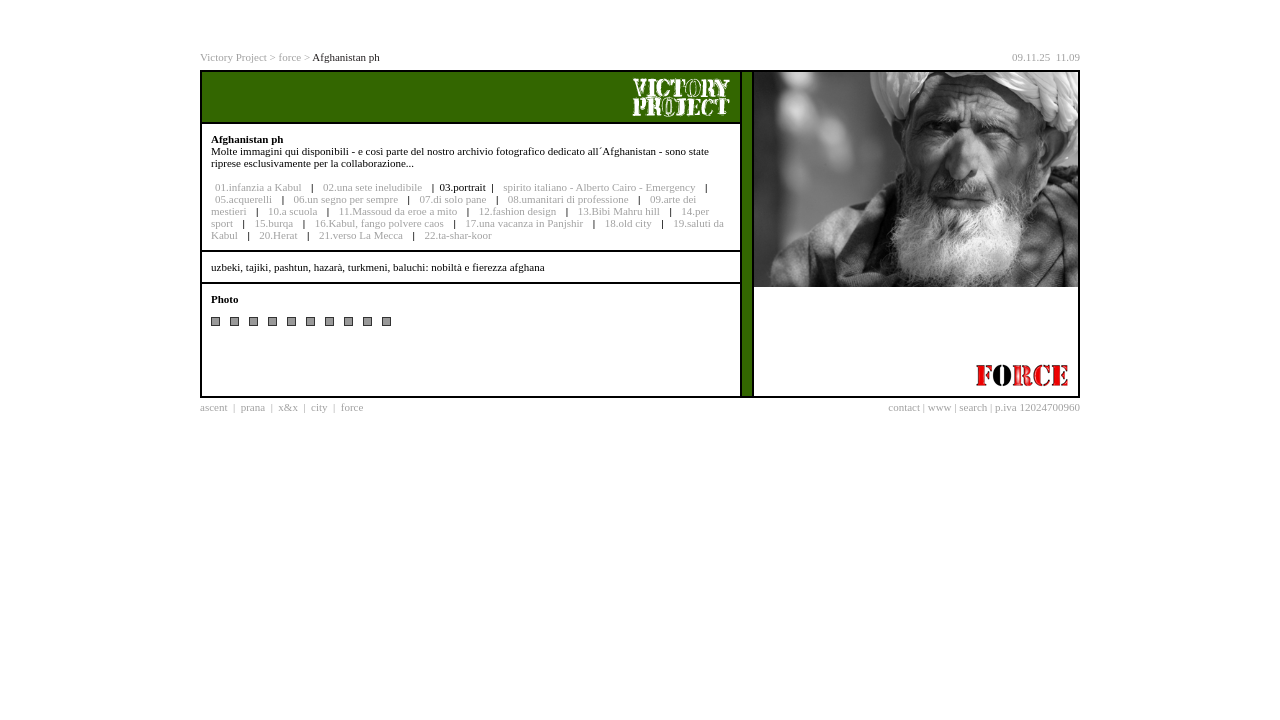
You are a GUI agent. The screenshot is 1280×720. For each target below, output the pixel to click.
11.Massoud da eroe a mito (398, 211)
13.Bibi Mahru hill (619, 211)
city (319, 407)
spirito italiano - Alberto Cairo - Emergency (599, 187)
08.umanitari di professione (568, 199)
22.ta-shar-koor (457, 235)
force (290, 57)
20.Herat (278, 235)
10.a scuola (292, 211)
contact (904, 407)
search (973, 407)
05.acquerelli (243, 199)
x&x (288, 407)
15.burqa (273, 223)
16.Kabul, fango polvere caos (379, 223)
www (940, 407)
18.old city (628, 223)
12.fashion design (518, 211)
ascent (213, 407)
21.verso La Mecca (361, 235)
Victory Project (233, 57)
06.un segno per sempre (346, 199)
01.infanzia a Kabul (258, 187)
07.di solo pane (452, 199)
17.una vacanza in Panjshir (524, 223)
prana (253, 407)
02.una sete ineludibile (372, 187)
